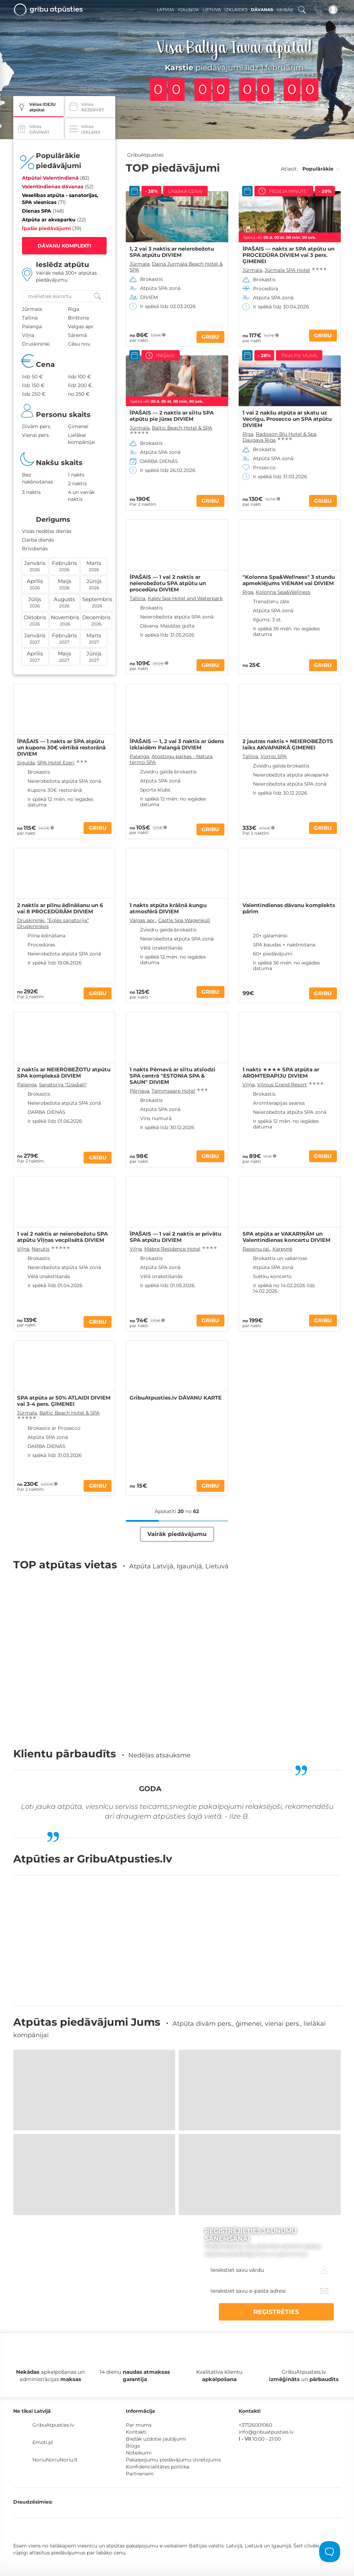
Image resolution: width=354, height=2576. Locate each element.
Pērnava (139, 1091)
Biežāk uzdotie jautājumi (156, 2389)
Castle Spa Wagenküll (184, 920)
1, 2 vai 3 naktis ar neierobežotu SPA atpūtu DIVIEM (172, 252)
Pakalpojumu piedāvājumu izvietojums (173, 2410)
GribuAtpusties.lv (53, 2375)
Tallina (137, 598)
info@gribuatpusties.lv (266, 2382)
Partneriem (140, 2424)
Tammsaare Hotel (173, 1091)
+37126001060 (255, 2375)
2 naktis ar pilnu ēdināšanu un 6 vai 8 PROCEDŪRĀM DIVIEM (60, 908)
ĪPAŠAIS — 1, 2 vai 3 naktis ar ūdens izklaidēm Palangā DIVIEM (177, 744)
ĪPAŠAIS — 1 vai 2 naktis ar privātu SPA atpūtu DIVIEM (175, 1237)
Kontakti (136, 2382)
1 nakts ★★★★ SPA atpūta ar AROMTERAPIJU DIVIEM (281, 1072)
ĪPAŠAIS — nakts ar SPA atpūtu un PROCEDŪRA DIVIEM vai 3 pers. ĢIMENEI (288, 255)
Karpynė (282, 1249)
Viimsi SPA (274, 756)
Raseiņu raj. (256, 1249)
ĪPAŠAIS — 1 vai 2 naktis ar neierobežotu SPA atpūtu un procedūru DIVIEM (168, 583)
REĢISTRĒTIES (300, 2262)
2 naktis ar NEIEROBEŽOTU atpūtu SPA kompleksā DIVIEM (63, 1072)
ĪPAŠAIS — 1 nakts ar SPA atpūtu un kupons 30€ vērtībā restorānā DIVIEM (61, 747)
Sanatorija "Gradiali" (63, 1084)
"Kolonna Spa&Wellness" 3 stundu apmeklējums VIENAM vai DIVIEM (289, 580)
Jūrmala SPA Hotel (287, 270)
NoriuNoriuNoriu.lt (55, 2410)
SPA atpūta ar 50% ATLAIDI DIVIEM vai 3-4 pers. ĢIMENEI (63, 1401)
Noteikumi (139, 2403)
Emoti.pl (42, 2392)
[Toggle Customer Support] (329, 2551)
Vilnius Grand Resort (282, 1084)
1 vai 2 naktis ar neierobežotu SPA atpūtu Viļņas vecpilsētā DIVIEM (62, 1237)
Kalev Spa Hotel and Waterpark (185, 598)
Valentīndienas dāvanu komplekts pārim (289, 908)
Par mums (139, 2375)
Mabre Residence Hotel (172, 1249)
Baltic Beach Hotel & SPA (182, 428)
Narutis (40, 1249)
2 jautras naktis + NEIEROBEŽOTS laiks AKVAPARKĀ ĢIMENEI (288, 744)
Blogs (133, 2396)
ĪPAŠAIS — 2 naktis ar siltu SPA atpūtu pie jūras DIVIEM (172, 416)
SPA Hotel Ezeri (56, 762)
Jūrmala (139, 264)
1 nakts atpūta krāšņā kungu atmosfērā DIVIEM (168, 908)
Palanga (139, 756)
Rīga (248, 434)
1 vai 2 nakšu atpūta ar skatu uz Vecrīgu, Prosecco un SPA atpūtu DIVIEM (287, 419)
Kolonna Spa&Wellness (283, 592)
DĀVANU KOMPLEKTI (64, 246)
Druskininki (31, 920)
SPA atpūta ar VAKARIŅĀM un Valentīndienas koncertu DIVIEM (286, 1237)
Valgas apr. (143, 920)
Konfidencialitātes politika (157, 2417)
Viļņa (249, 1084)
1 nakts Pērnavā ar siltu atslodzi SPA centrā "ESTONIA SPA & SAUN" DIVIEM (172, 1075)
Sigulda (26, 762)
